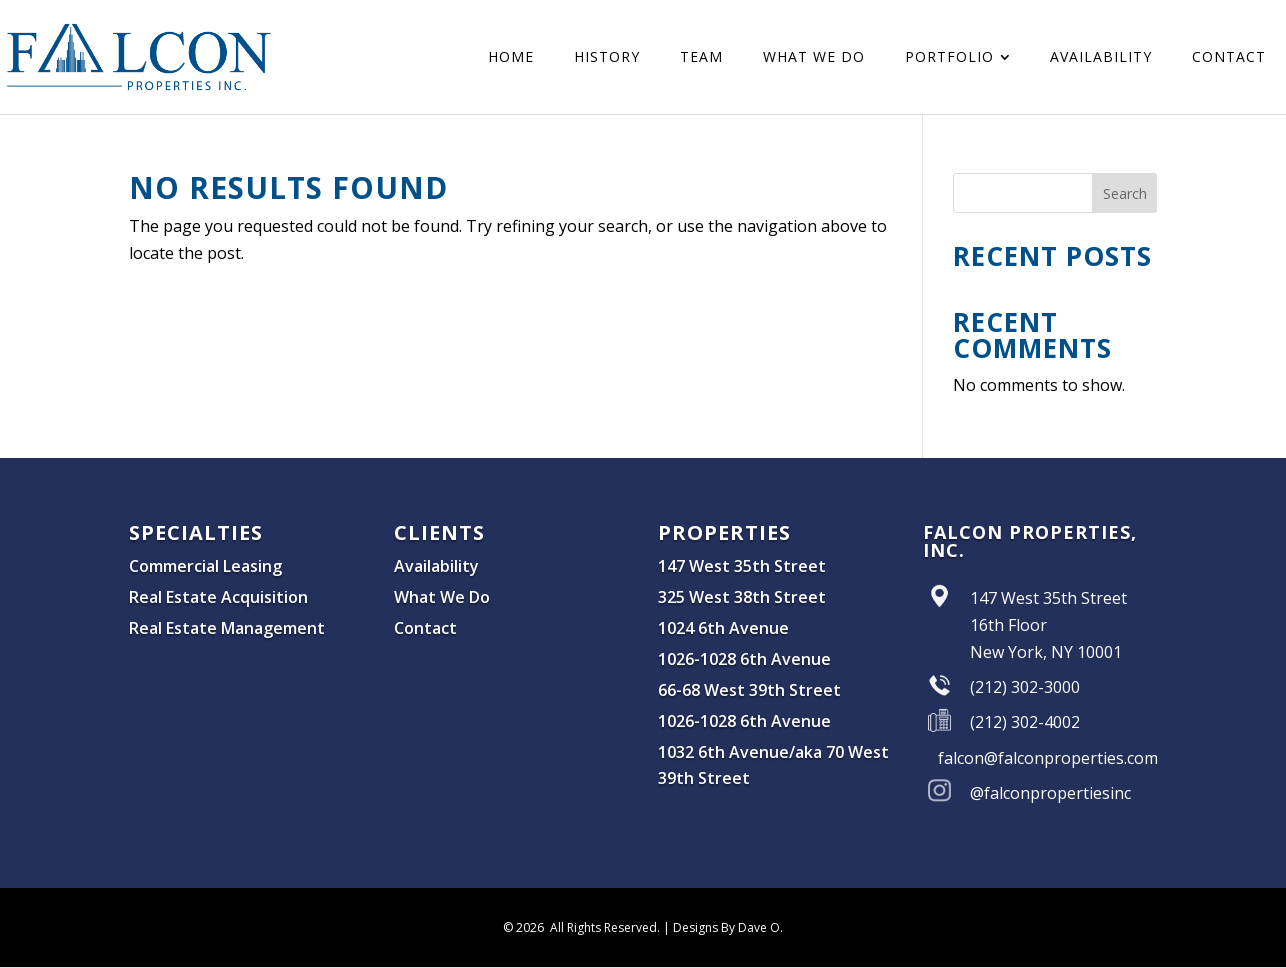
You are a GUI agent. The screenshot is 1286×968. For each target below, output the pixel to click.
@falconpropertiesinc (1050, 793)
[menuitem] (511, 57)
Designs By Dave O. (728, 927)
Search (1125, 193)
